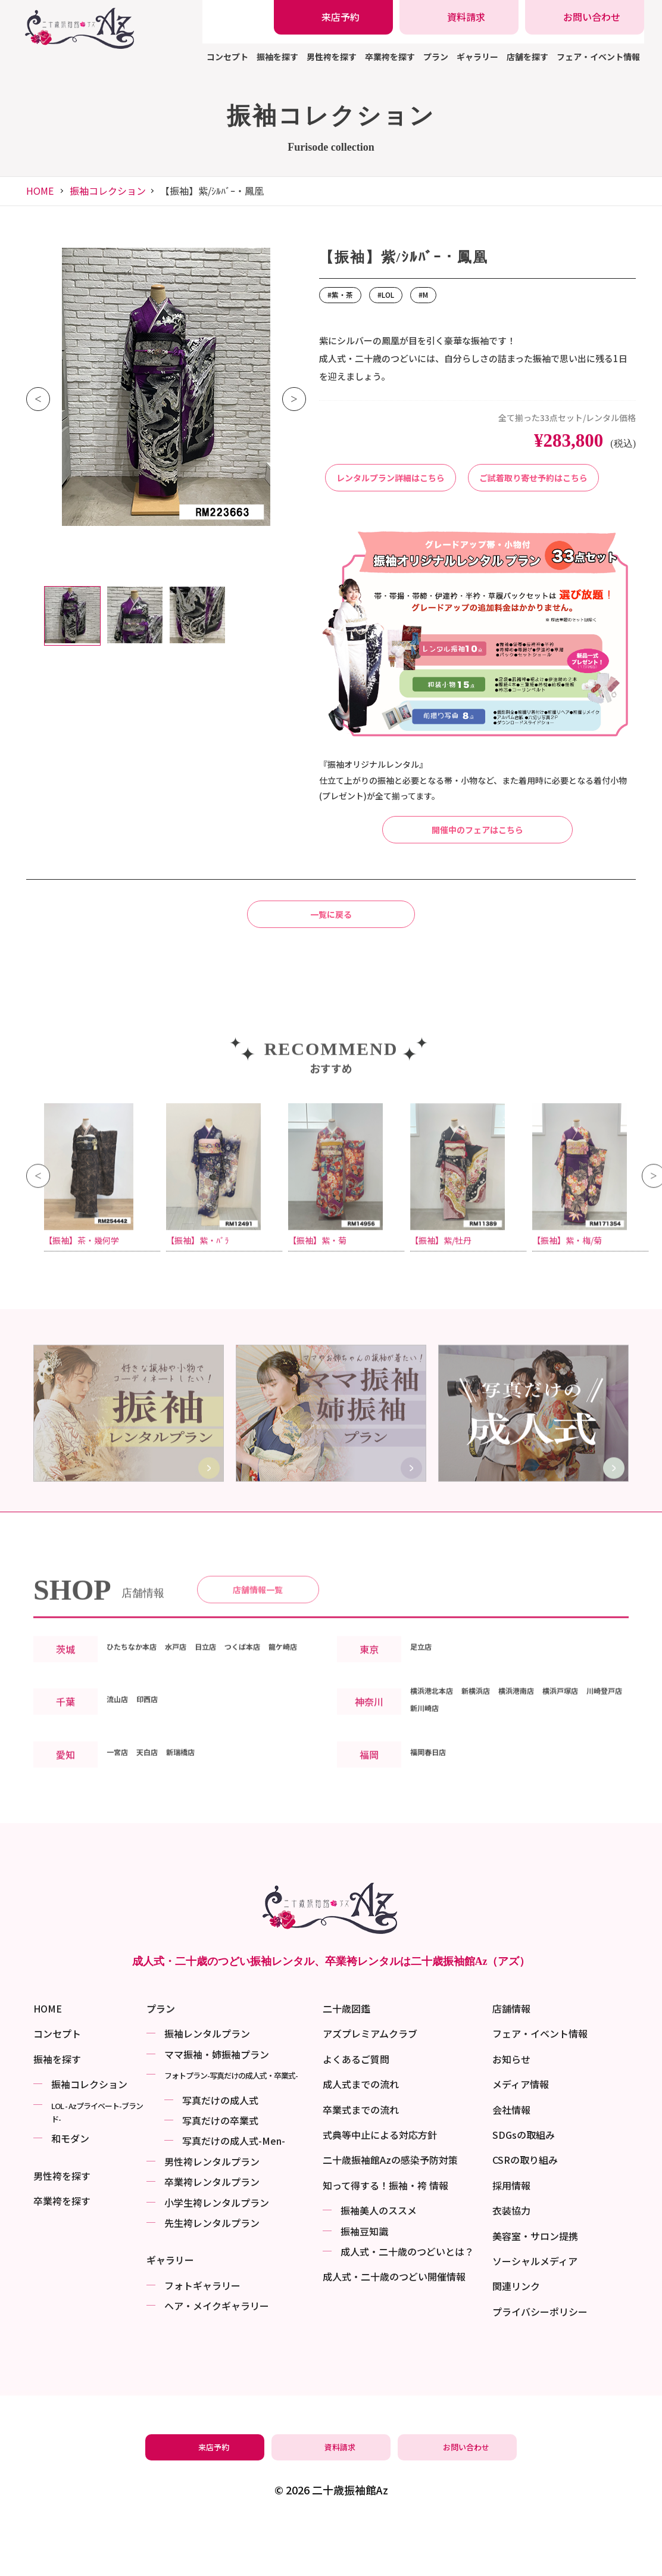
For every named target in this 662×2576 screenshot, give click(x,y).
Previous (38, 399)
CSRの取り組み (525, 2210)
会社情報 (511, 2159)
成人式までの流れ (361, 2134)
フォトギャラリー (202, 2335)
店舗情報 (511, 2058)
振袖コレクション (108, 190)
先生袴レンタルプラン (212, 2272)
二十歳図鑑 (346, 2058)
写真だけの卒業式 (220, 2170)
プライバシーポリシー (540, 2361)
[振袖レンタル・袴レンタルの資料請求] (459, 17)
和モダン (70, 2188)
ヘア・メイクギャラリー (216, 2355)
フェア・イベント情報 (598, 57)
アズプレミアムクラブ (370, 2083)
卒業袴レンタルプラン (212, 2232)
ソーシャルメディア (534, 2310)
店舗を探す (527, 57)
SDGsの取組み (523, 2185)
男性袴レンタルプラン (212, 2211)
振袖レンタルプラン (207, 2083)
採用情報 (511, 2235)
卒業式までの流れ (361, 2159)
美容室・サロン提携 (535, 2285)
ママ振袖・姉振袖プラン (216, 2104)
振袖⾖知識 (364, 2280)
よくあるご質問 (356, 2108)
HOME (40, 190)
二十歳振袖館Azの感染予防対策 (390, 2210)
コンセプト (227, 57)
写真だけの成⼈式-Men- (233, 2190)
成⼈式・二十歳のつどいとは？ (407, 2301)
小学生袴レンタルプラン (216, 2252)
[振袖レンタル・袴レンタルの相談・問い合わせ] (584, 17)
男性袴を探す (332, 57)
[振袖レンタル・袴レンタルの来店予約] (333, 17)
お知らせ (511, 2108)
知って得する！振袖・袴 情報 (385, 2235)
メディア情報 (520, 2134)
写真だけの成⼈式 (220, 2149)
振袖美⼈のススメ (379, 2260)
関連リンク (516, 2336)
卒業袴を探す (390, 57)
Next (294, 399)
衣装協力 (511, 2260)
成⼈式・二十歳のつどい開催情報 (394, 2326)
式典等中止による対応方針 (380, 2185)
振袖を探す (277, 57)
